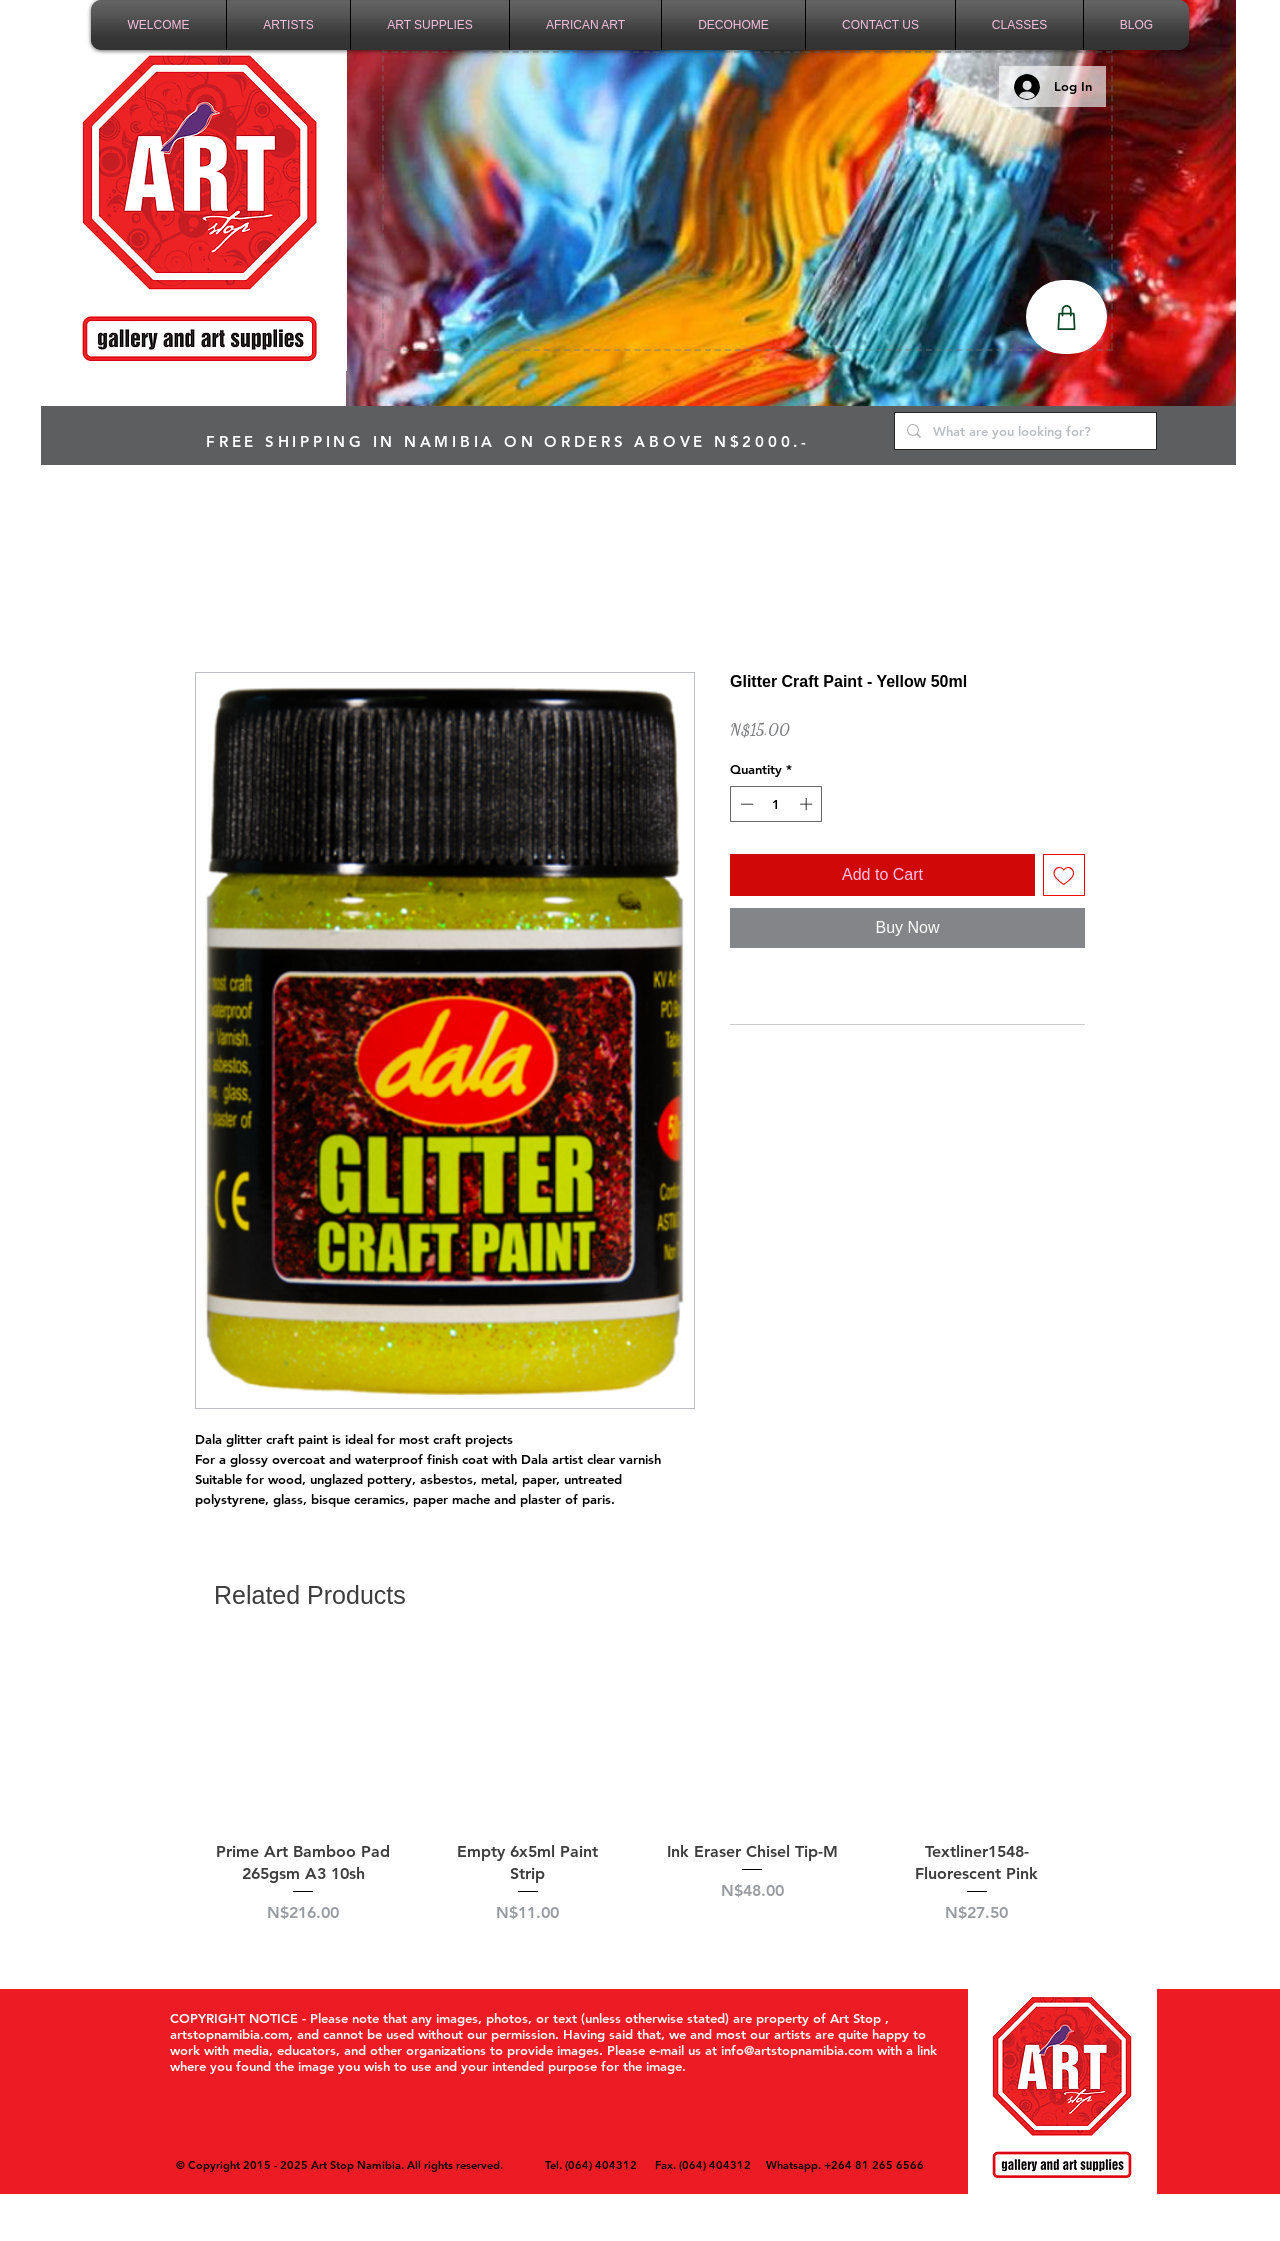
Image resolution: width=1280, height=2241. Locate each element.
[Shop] (1066, 317)
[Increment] (808, 804)
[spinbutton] (776, 804)
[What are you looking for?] (1023, 431)
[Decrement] (745, 804)
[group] (640, 1798)
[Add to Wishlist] (1064, 875)
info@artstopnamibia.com (797, 2050)
